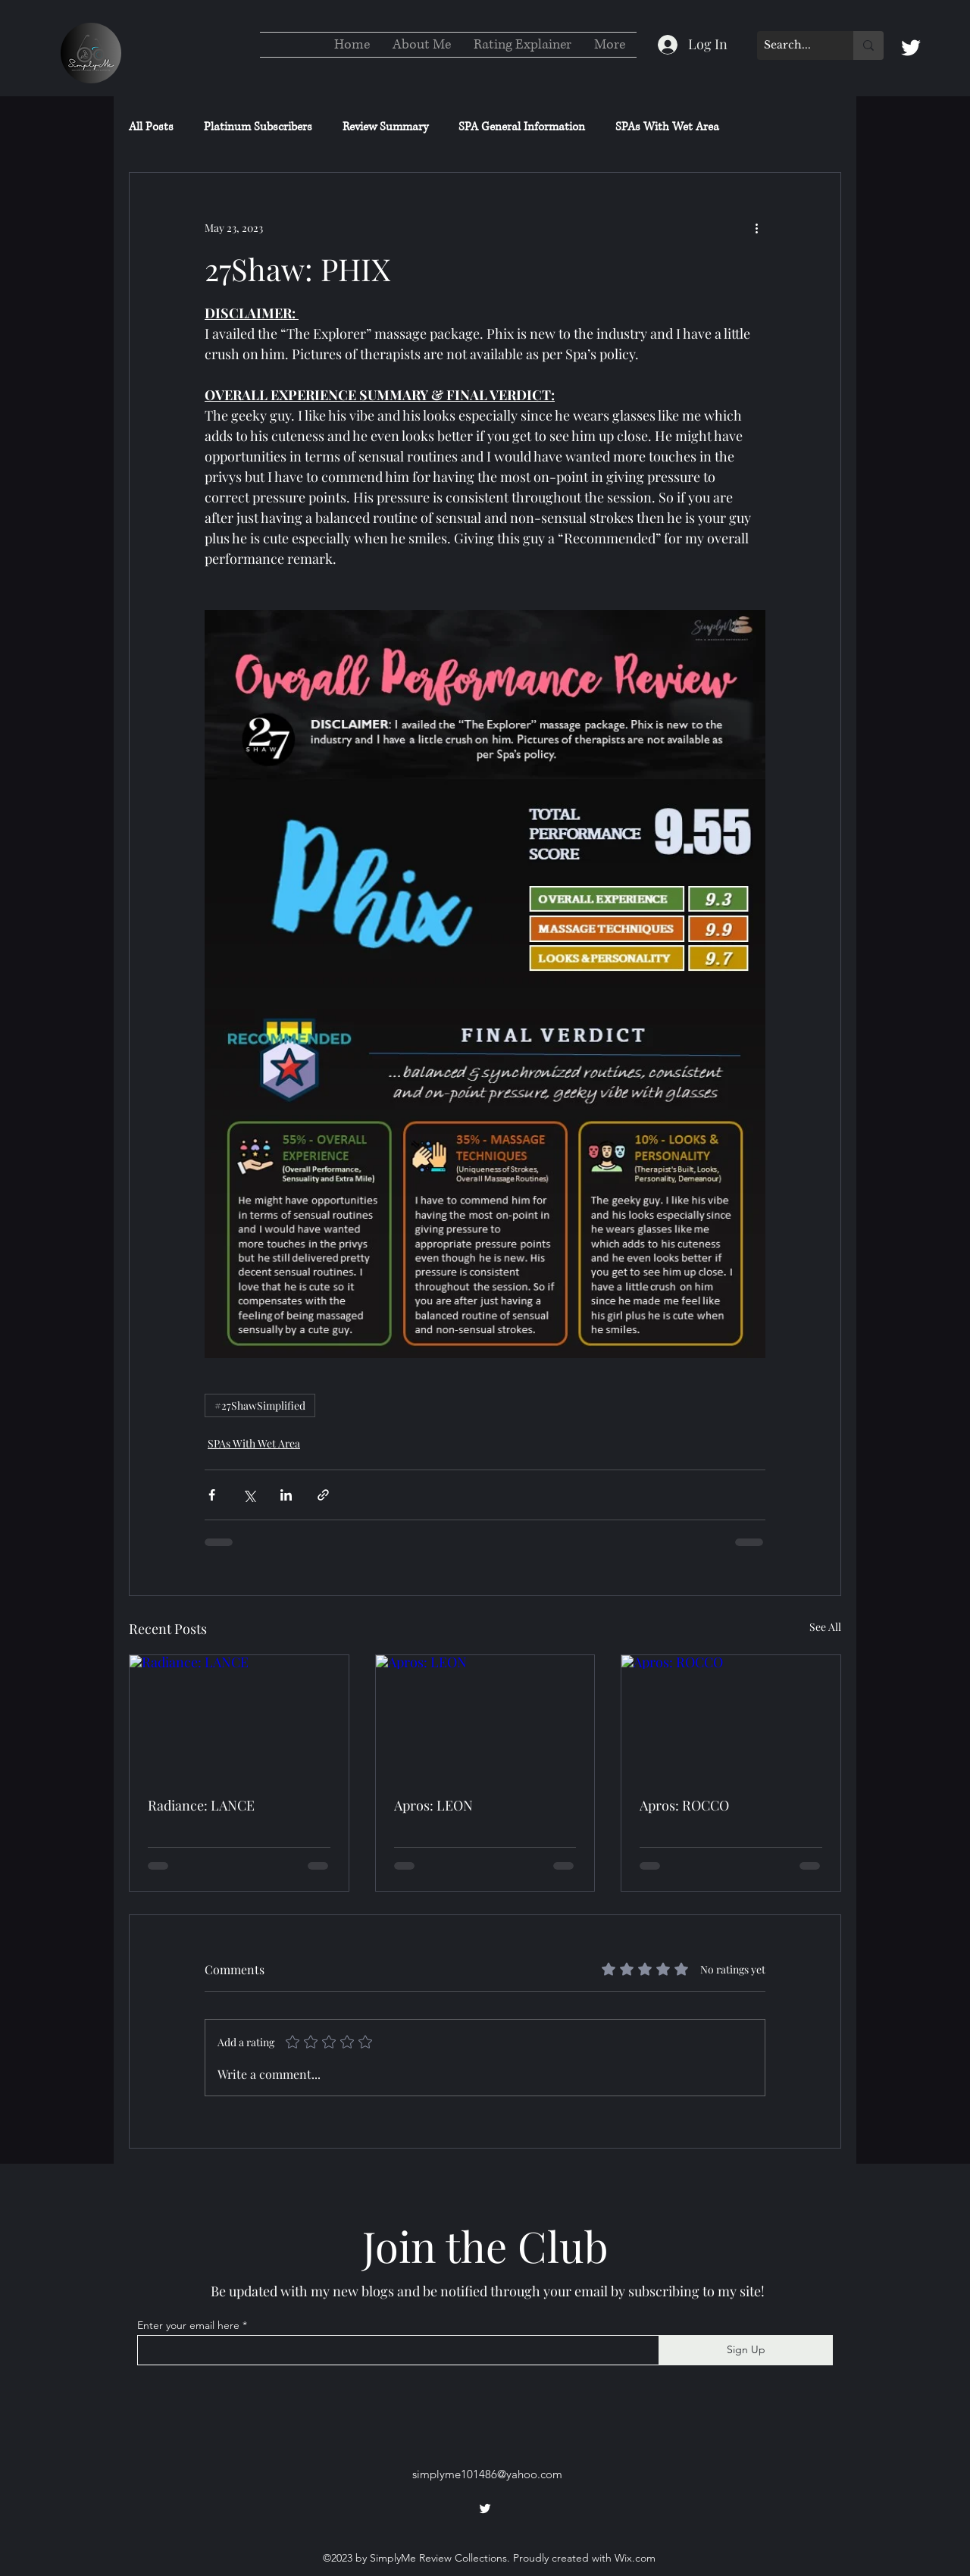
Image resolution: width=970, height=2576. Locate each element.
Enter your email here (188, 2325)
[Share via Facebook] (212, 1495)
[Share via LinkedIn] (286, 1495)
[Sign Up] (746, 2350)
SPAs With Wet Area (667, 127)
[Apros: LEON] (485, 1716)
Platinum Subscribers (258, 127)
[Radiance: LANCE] (239, 1716)
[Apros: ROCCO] (730, 1716)
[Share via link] (323, 1495)
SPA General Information (521, 127)
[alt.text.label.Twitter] (911, 48)
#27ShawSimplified (259, 1405)
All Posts (151, 127)
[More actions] (756, 227)
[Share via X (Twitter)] (249, 1495)
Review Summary (385, 127)
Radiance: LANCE (201, 1805)
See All (825, 1627)
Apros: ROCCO (684, 1805)
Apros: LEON (433, 1805)
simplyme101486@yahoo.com (487, 2474)
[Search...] (792, 45)
